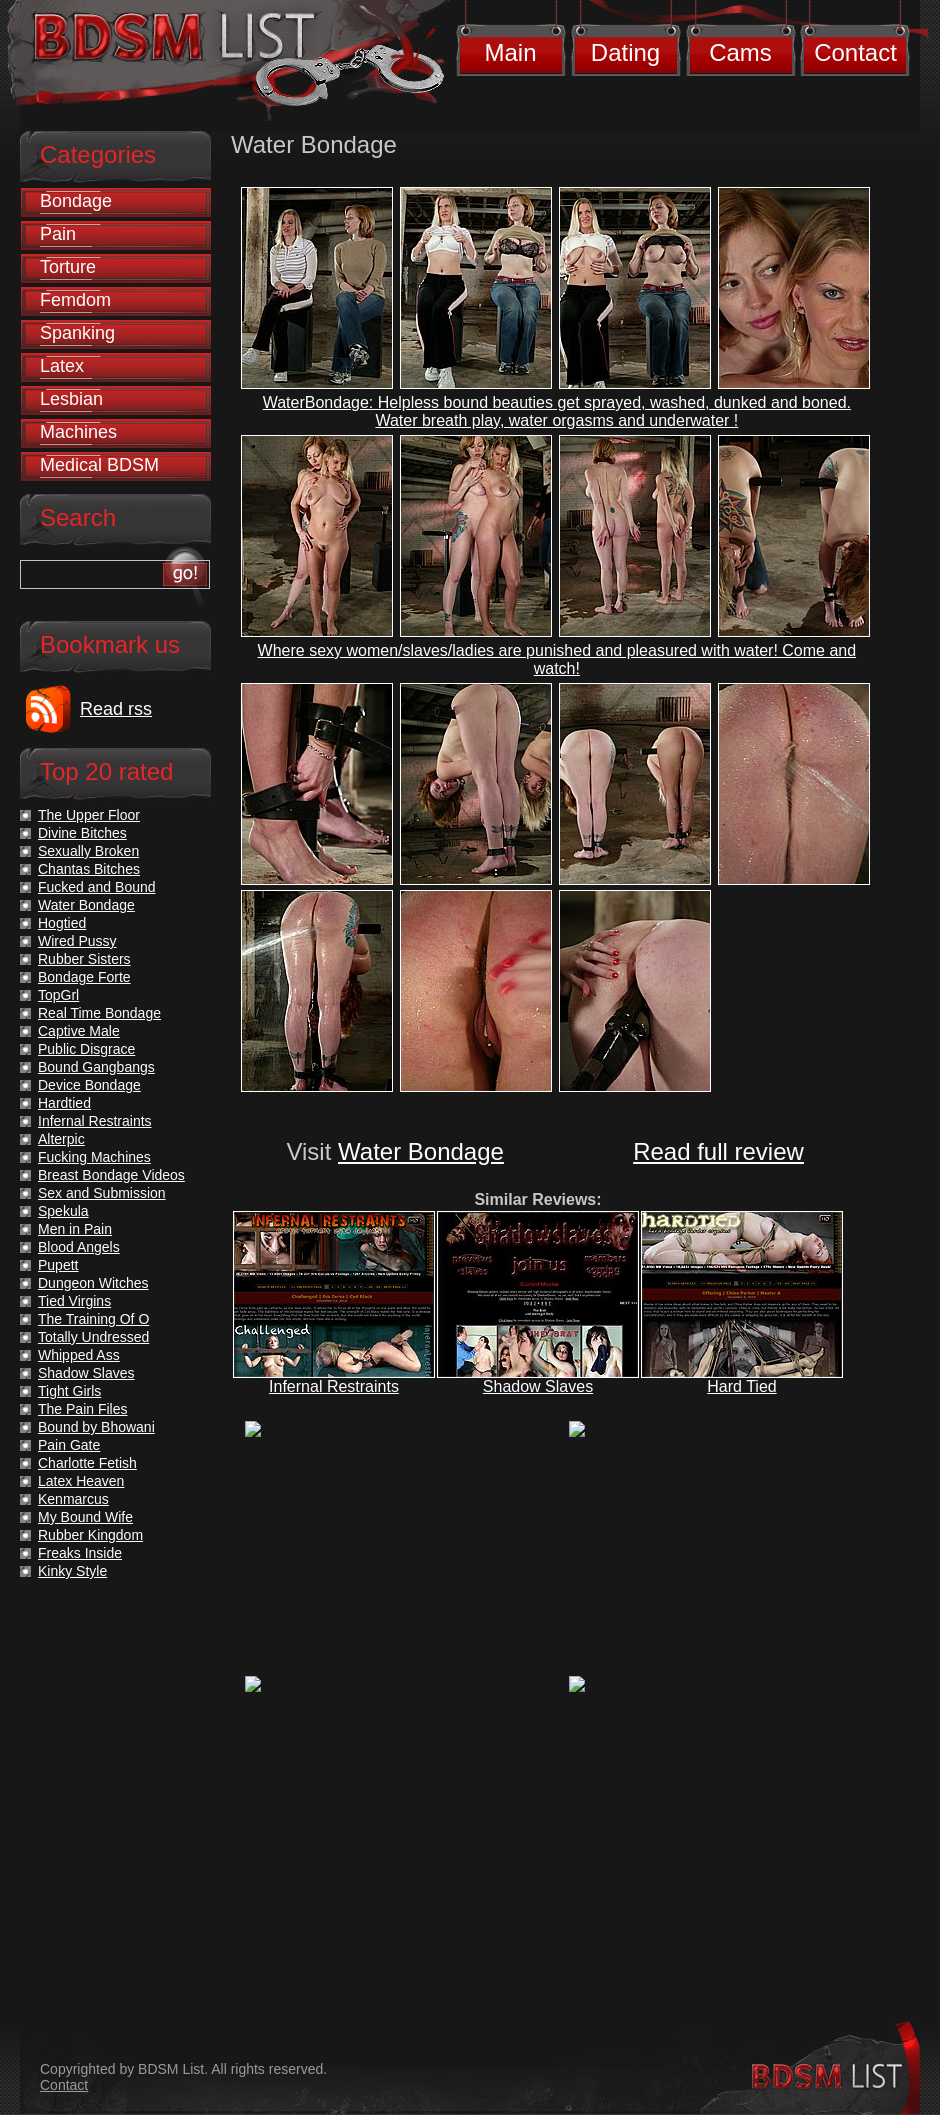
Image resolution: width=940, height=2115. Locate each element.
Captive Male (79, 1031)
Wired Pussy (77, 941)
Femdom (75, 300)
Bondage (76, 201)
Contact (855, 52)
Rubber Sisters (84, 959)
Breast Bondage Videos (111, 1175)
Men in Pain (75, 1229)
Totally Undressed (93, 1337)
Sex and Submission (102, 1193)
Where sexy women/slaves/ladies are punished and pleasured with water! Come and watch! (557, 659)
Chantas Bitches (89, 869)
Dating (625, 52)
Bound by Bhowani (96, 1427)
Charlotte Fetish (87, 1463)
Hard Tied (741, 1386)
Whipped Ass (79, 1355)
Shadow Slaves (538, 1386)
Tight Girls (69, 1391)
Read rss (116, 709)
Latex (62, 366)
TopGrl (58, 995)
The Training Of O (93, 1319)
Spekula (63, 1211)
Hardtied (64, 1103)
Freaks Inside (80, 1553)
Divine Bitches (82, 833)
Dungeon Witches (93, 1283)
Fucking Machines (94, 1157)
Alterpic (61, 1139)
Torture (68, 267)
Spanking (77, 333)
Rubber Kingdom (90, 1535)
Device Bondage (89, 1085)
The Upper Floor (89, 815)
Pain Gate (69, 1445)
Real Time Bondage (99, 1013)
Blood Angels (79, 1247)
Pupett (58, 1265)
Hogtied (62, 923)
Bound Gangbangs (96, 1067)
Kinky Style (72, 1571)
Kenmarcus (73, 1499)
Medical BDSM (99, 465)
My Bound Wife (85, 1517)
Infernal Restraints (334, 1386)
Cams (740, 52)
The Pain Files (82, 1409)
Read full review (718, 1151)
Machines (78, 432)
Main (510, 52)
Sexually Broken (88, 851)
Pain (58, 234)
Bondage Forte (84, 977)
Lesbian (71, 399)
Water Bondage (421, 1151)
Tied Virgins (74, 1301)
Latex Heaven (81, 1481)
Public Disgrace (86, 1049)
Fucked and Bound (97, 887)
